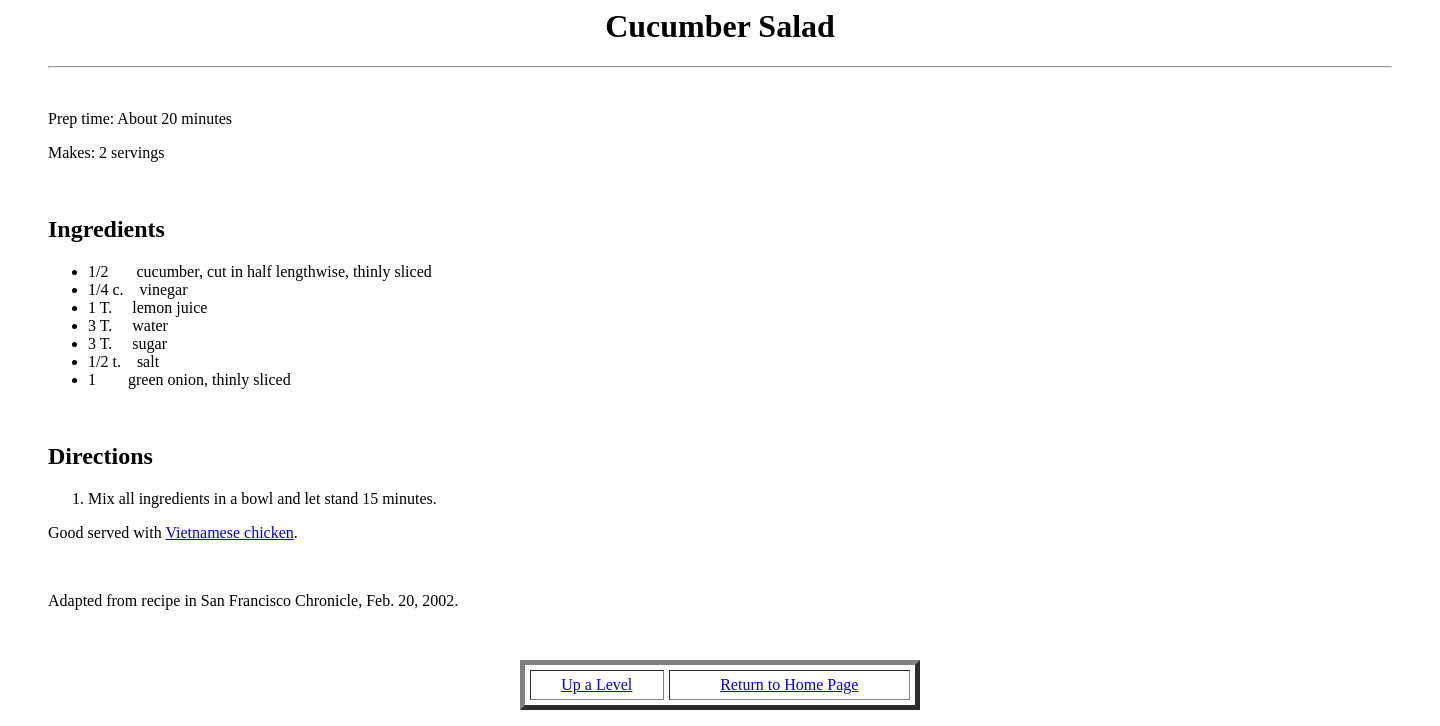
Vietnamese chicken (229, 532)
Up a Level (596, 684)
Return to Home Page (789, 684)
